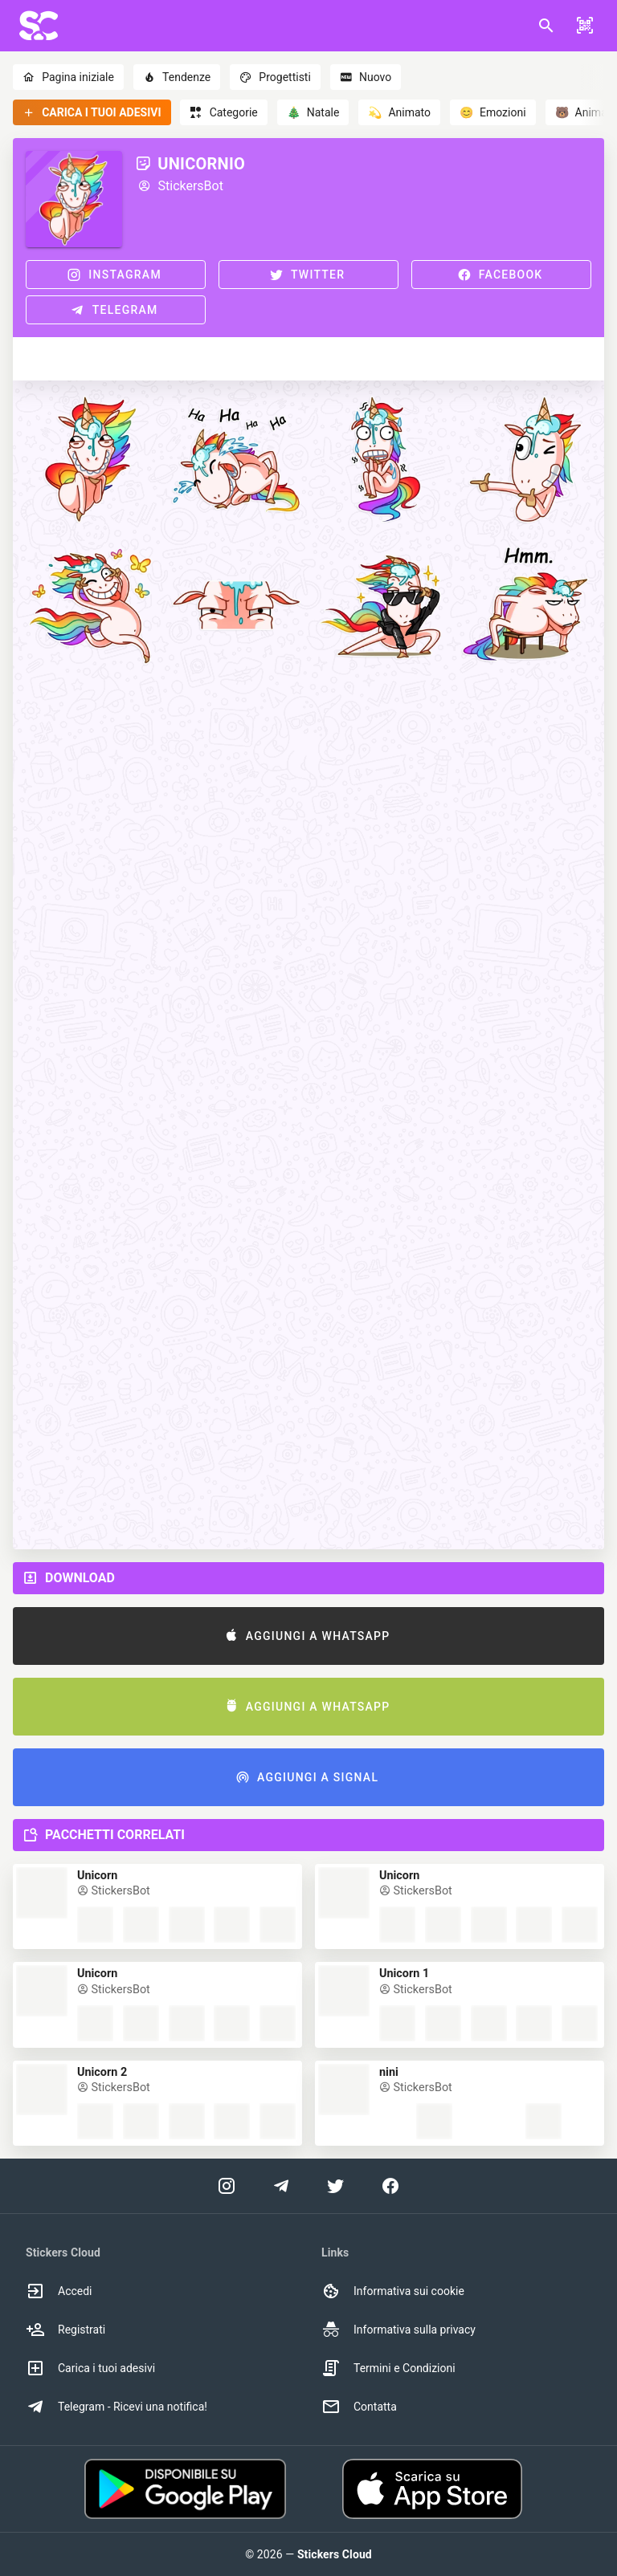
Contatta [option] (359, 2406)
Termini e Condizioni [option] (388, 2368)
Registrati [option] (65, 2329)
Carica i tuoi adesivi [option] (90, 2368)
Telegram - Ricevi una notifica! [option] (116, 2406)
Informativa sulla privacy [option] (398, 2329)
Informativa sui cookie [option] (392, 2291)
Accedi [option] (59, 2291)
